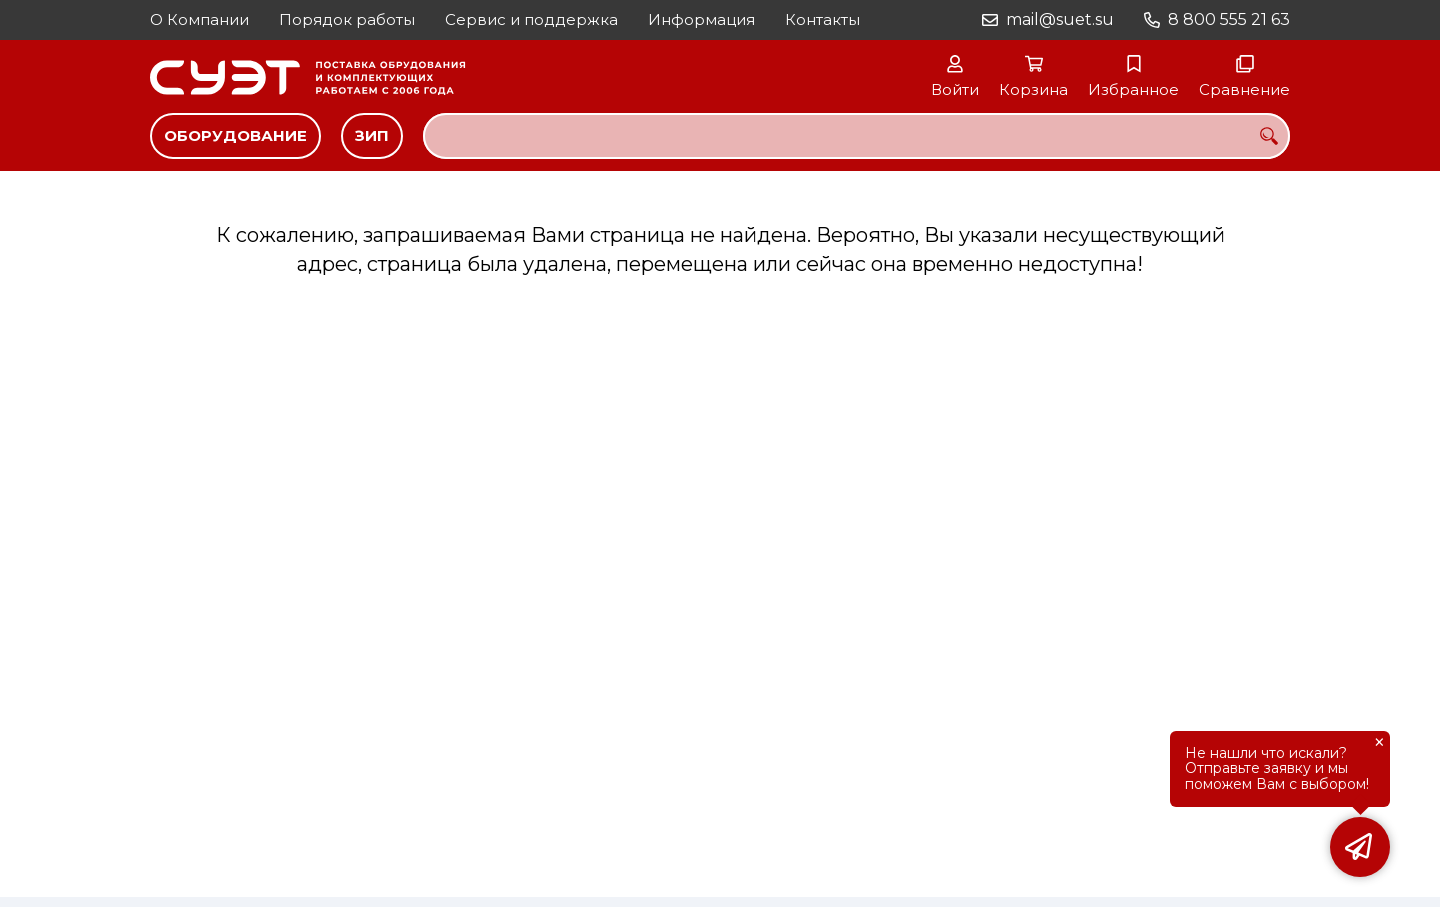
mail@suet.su (1060, 19)
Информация (701, 19)
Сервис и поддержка (531, 19)
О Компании (199, 19)
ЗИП (372, 135)
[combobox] (856, 136)
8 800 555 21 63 (1229, 19)
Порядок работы (347, 19)
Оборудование (235, 135)
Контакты (822, 19)
